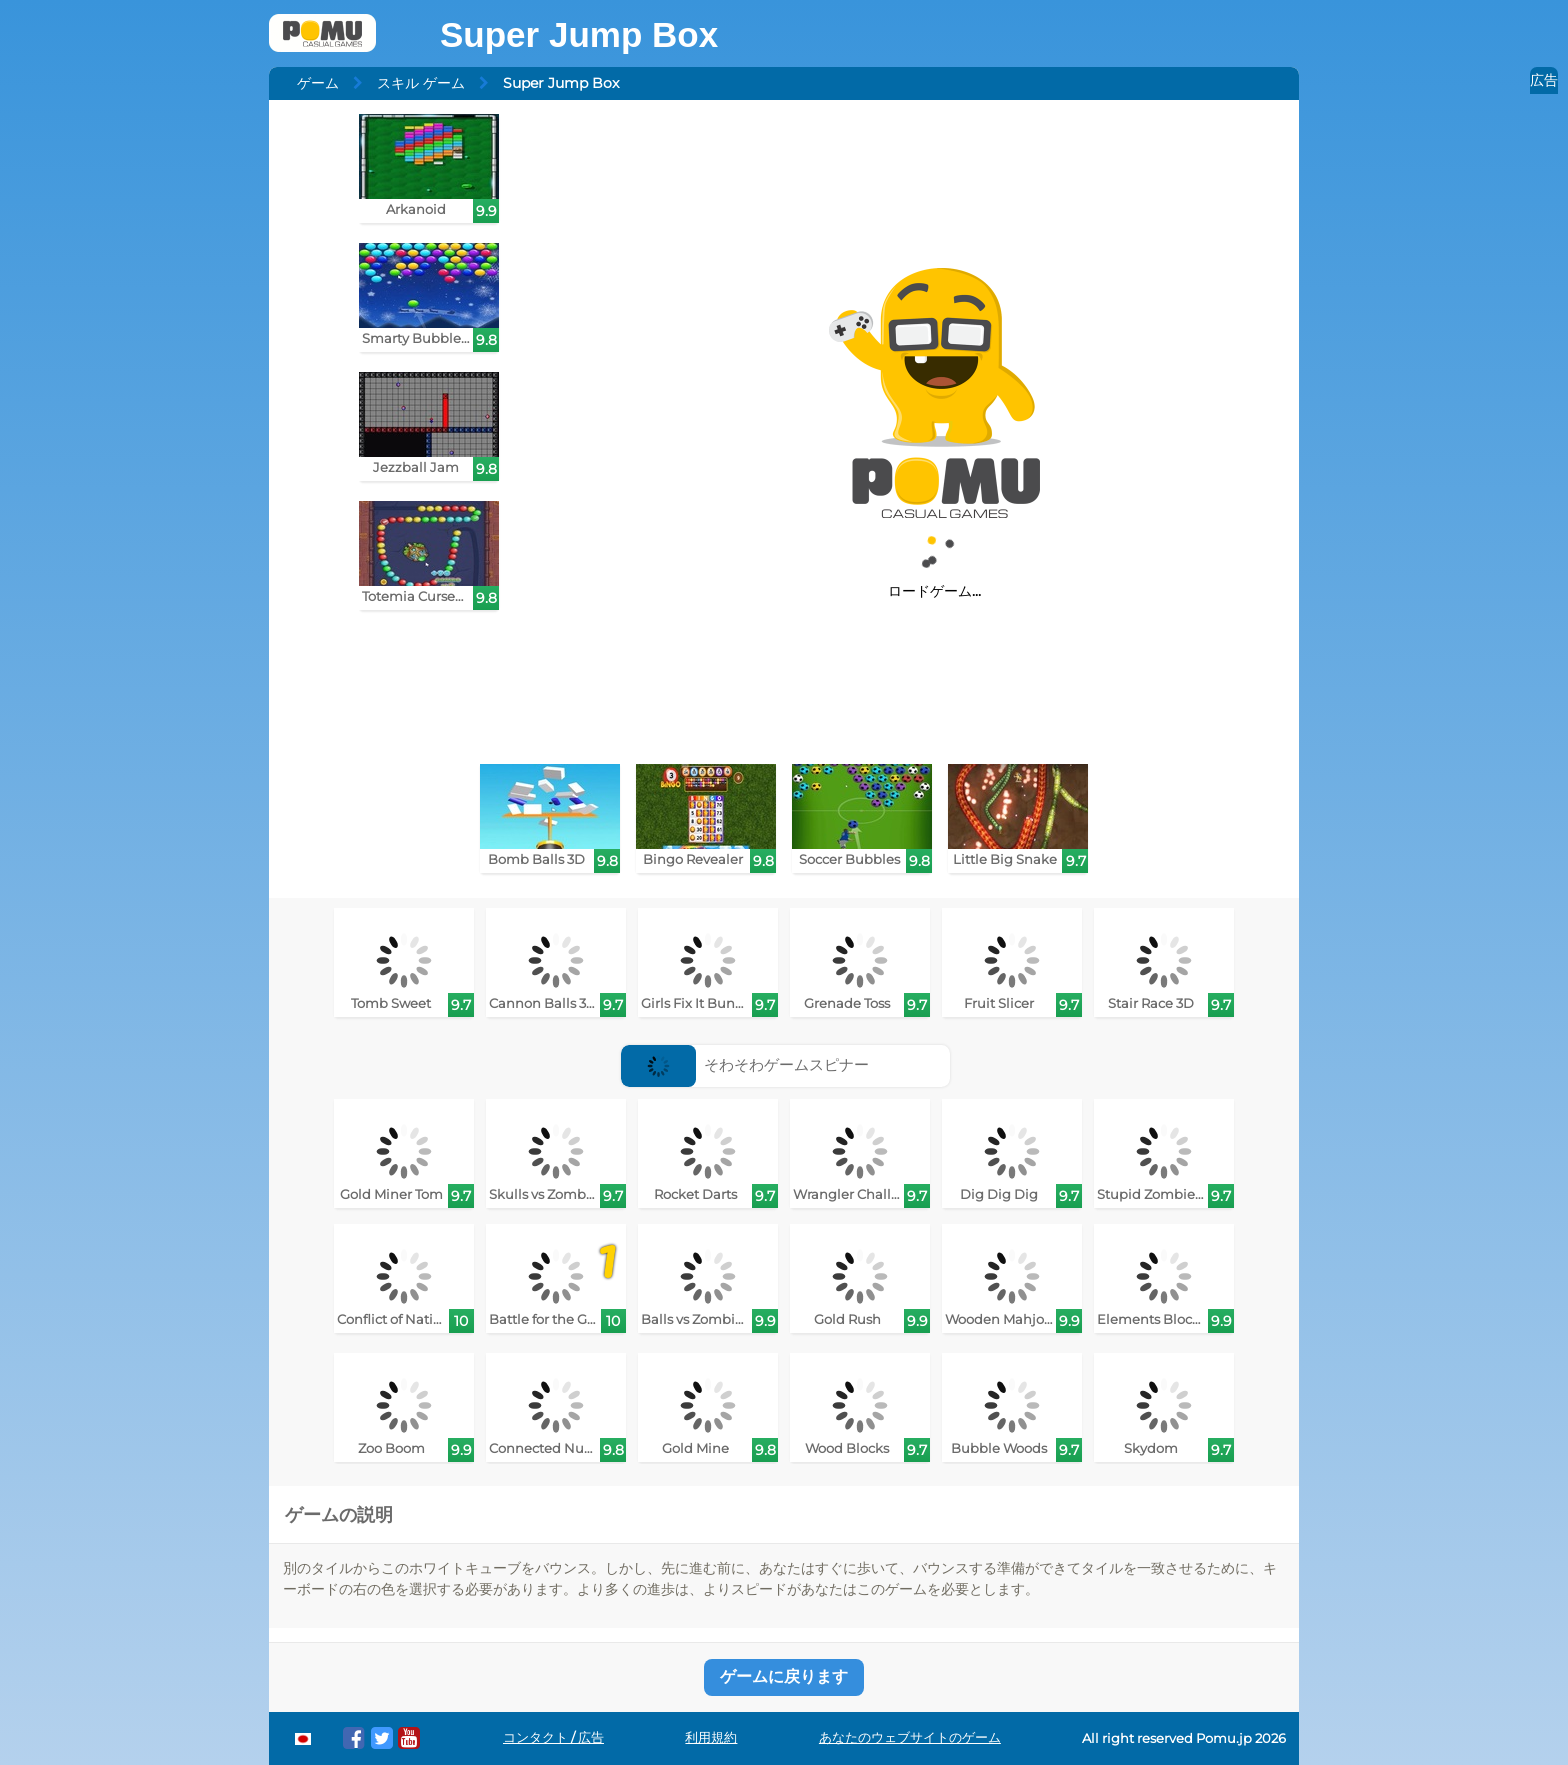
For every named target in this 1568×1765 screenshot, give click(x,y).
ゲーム (318, 83)
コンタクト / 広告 (553, 1737)
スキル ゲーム (421, 83)
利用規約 (711, 1737)
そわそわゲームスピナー (745, 1064)
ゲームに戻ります (784, 1676)
